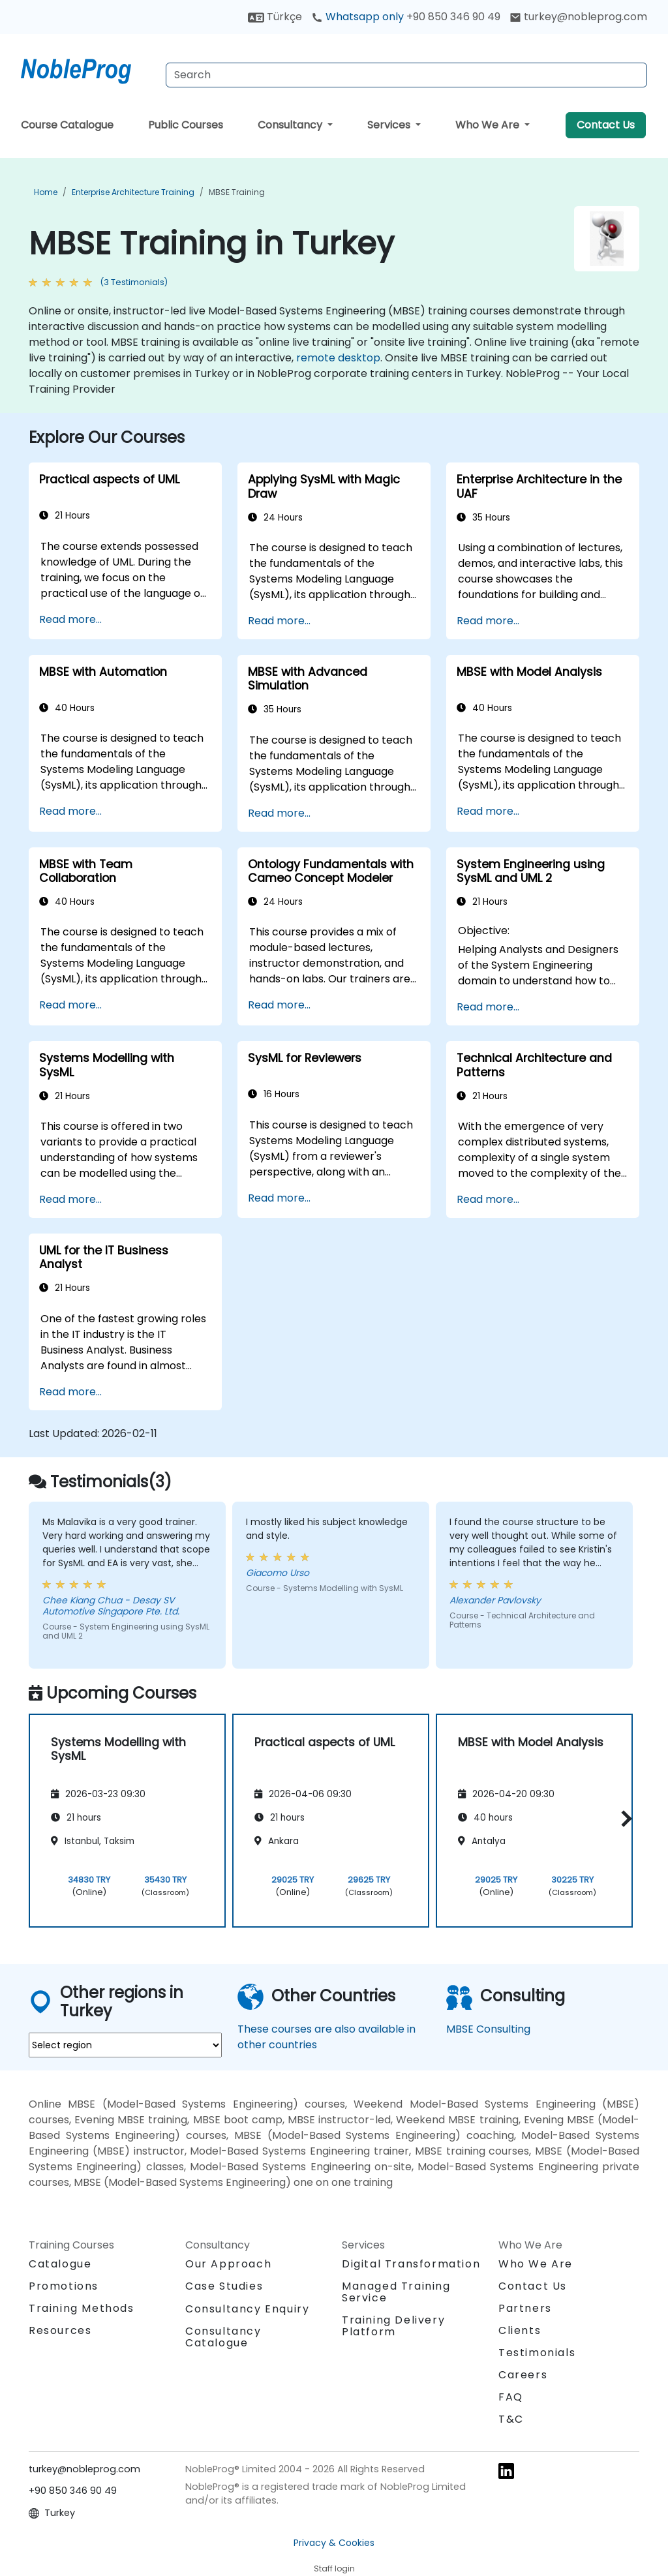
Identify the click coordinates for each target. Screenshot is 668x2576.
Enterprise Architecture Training (133, 192)
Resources (60, 2330)
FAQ (510, 2396)
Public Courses (185, 124)
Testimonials (536, 2352)
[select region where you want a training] (125, 2045)
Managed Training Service (396, 2292)
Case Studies (224, 2286)
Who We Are (488, 124)
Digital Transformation (411, 2263)
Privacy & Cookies (334, 2542)
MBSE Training (237, 192)
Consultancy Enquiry (247, 2309)
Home (45, 192)
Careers (522, 2374)
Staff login (334, 2568)
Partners (525, 2308)
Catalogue (60, 2263)
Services (390, 124)
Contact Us (606, 124)
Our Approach (228, 2263)
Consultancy (291, 124)
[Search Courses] (406, 75)
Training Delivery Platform (393, 2325)
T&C (511, 2419)
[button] (623, 1818)
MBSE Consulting (488, 2029)
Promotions (64, 2286)
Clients (519, 2330)
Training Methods (81, 2308)
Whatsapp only (405, 16)
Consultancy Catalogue (223, 2337)
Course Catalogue (67, 124)
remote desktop (338, 357)
